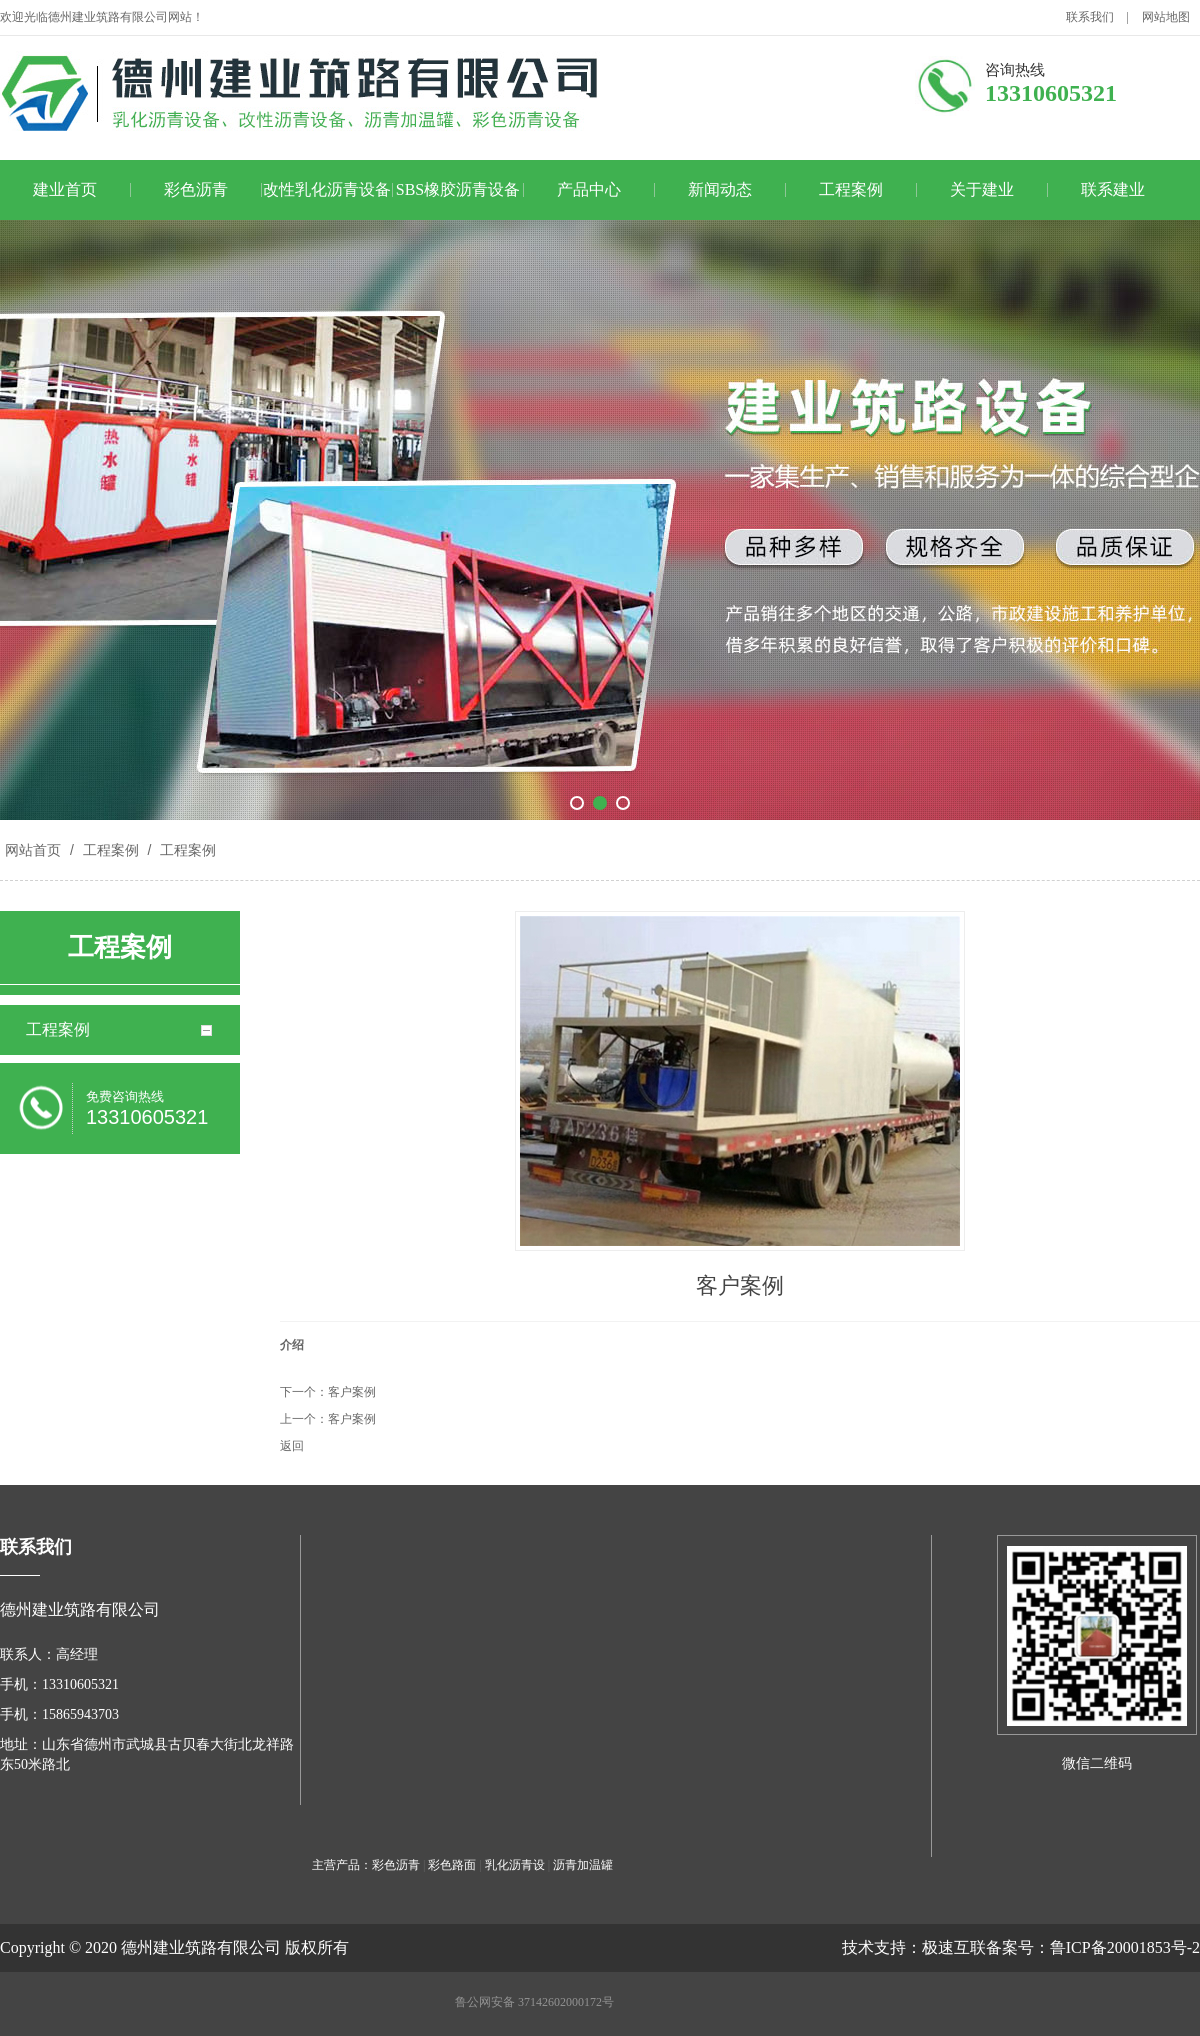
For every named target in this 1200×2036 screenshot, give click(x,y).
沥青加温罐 (583, 1865)
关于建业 (982, 189)
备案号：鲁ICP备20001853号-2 (1093, 1947)
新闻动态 (720, 189)
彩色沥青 (196, 189)
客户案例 (352, 1392)
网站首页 (33, 850)
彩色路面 (452, 1865)
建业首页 (65, 189)
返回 (292, 1446)
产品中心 (589, 189)
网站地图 (1166, 17)
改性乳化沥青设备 (327, 189)
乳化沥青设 (515, 1865)
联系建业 (1113, 189)
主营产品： (342, 1865)
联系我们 (1090, 17)
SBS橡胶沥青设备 (458, 189)
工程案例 (851, 189)
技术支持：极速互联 (914, 1947)
